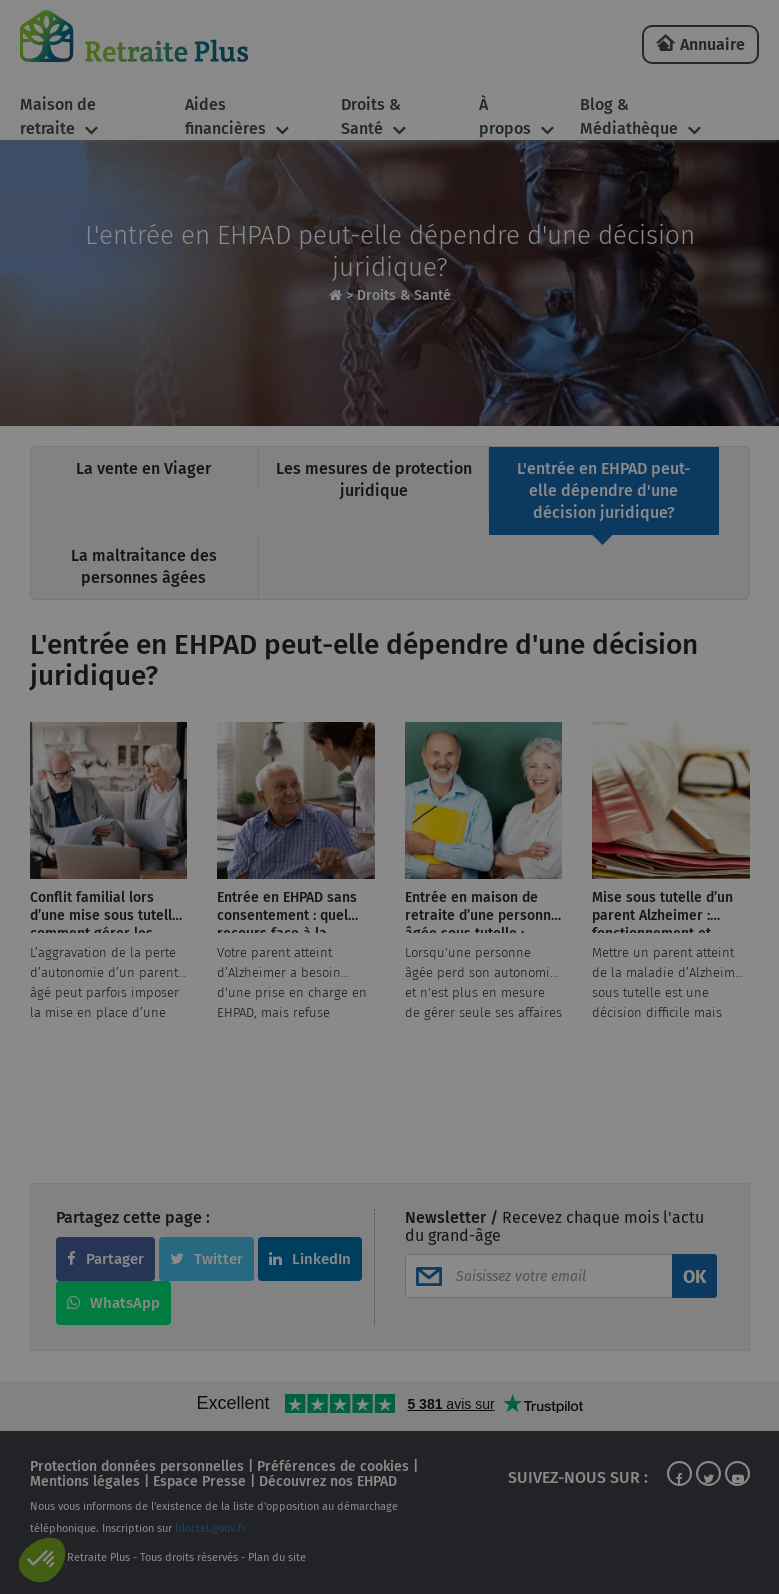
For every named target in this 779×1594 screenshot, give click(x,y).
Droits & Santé (371, 116)
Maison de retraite (58, 116)
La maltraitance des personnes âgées (144, 566)
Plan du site (277, 1557)
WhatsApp (113, 1303)
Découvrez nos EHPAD (328, 1481)
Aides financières (225, 116)
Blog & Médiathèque (629, 116)
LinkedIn (310, 1259)
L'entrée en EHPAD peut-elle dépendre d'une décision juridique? (603, 490)
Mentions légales (85, 1481)
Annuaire (712, 44)
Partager (105, 1259)
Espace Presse (199, 1481)
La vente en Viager (143, 468)
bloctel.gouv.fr (210, 1528)
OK (694, 1277)
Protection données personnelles (137, 1466)
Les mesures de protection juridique (374, 479)
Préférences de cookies (333, 1466)
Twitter (206, 1259)
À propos (505, 116)
